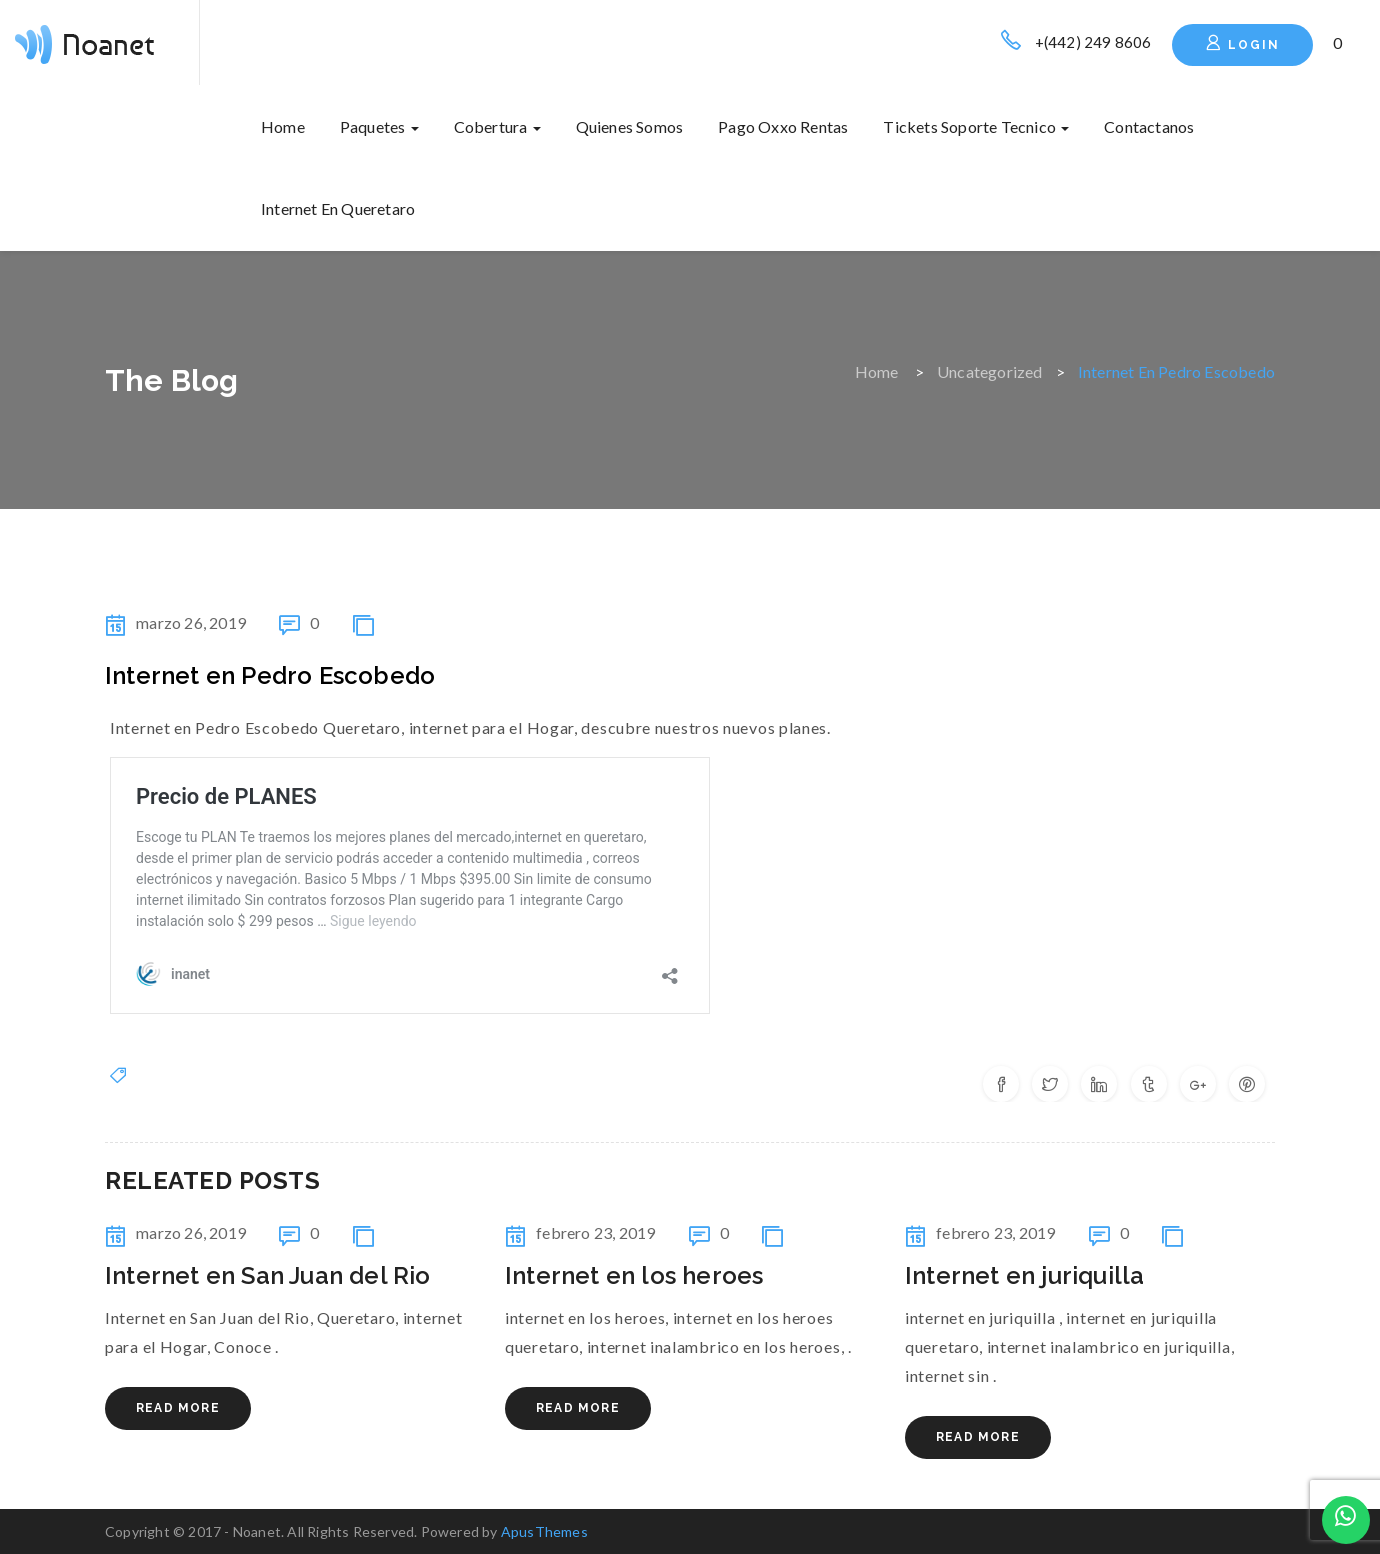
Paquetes (379, 126)
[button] (1339, 42)
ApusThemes (544, 1531)
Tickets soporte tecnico (976, 126)
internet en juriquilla (1024, 1275)
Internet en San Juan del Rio (268, 1275)
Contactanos (1149, 126)
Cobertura (497, 126)
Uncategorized (990, 371)
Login (1242, 43)
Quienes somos (630, 126)
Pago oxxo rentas (783, 126)
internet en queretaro (338, 208)
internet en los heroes (634, 1275)
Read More (178, 1408)
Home (283, 126)
